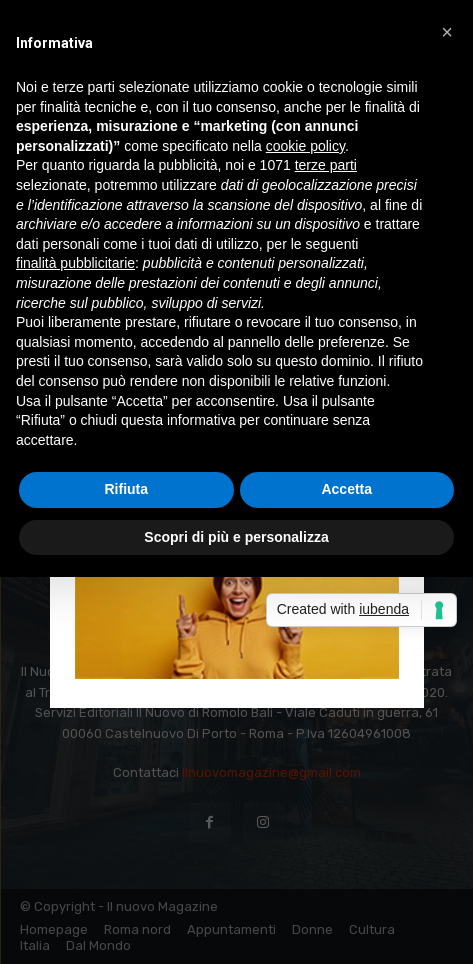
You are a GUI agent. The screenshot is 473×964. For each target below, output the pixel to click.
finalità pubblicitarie (75, 263)
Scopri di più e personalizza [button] (236, 537)
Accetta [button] (346, 489)
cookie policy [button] (305, 146)
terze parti (326, 165)
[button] (447, 32)
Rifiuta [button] (126, 489)
